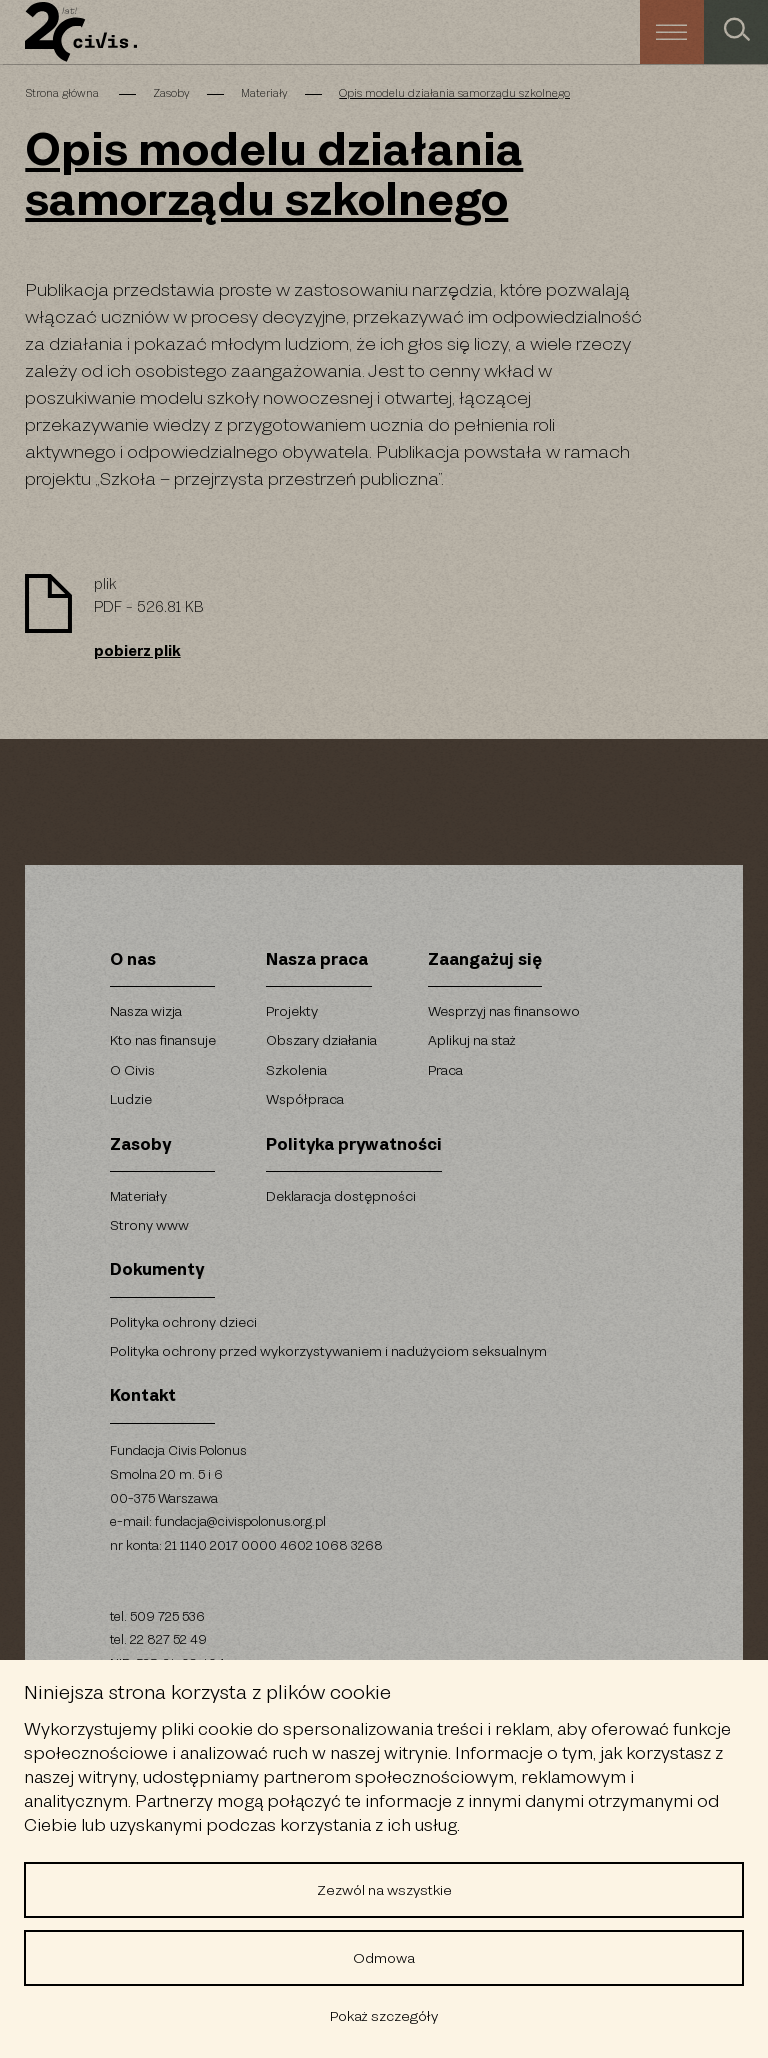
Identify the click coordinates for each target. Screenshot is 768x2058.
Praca (445, 1070)
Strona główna (63, 94)
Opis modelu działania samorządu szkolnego (454, 94)
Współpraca (305, 1099)
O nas (133, 960)
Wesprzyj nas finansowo (504, 1011)
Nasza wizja (146, 1011)
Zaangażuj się (485, 960)
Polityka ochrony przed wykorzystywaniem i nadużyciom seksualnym (328, 1351)
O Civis (132, 1070)
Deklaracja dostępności (341, 1196)
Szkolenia (296, 1070)
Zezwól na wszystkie (384, 1890)
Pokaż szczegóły (384, 2016)
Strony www (149, 1225)
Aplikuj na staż (472, 1040)
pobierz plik (137, 652)
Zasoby (171, 94)
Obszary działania (321, 1040)
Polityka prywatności (354, 1145)
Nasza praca (317, 960)
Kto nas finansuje (163, 1040)
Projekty (292, 1011)
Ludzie (131, 1099)
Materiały (264, 94)
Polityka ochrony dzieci (183, 1322)
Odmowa (384, 1958)
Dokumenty (157, 1270)
